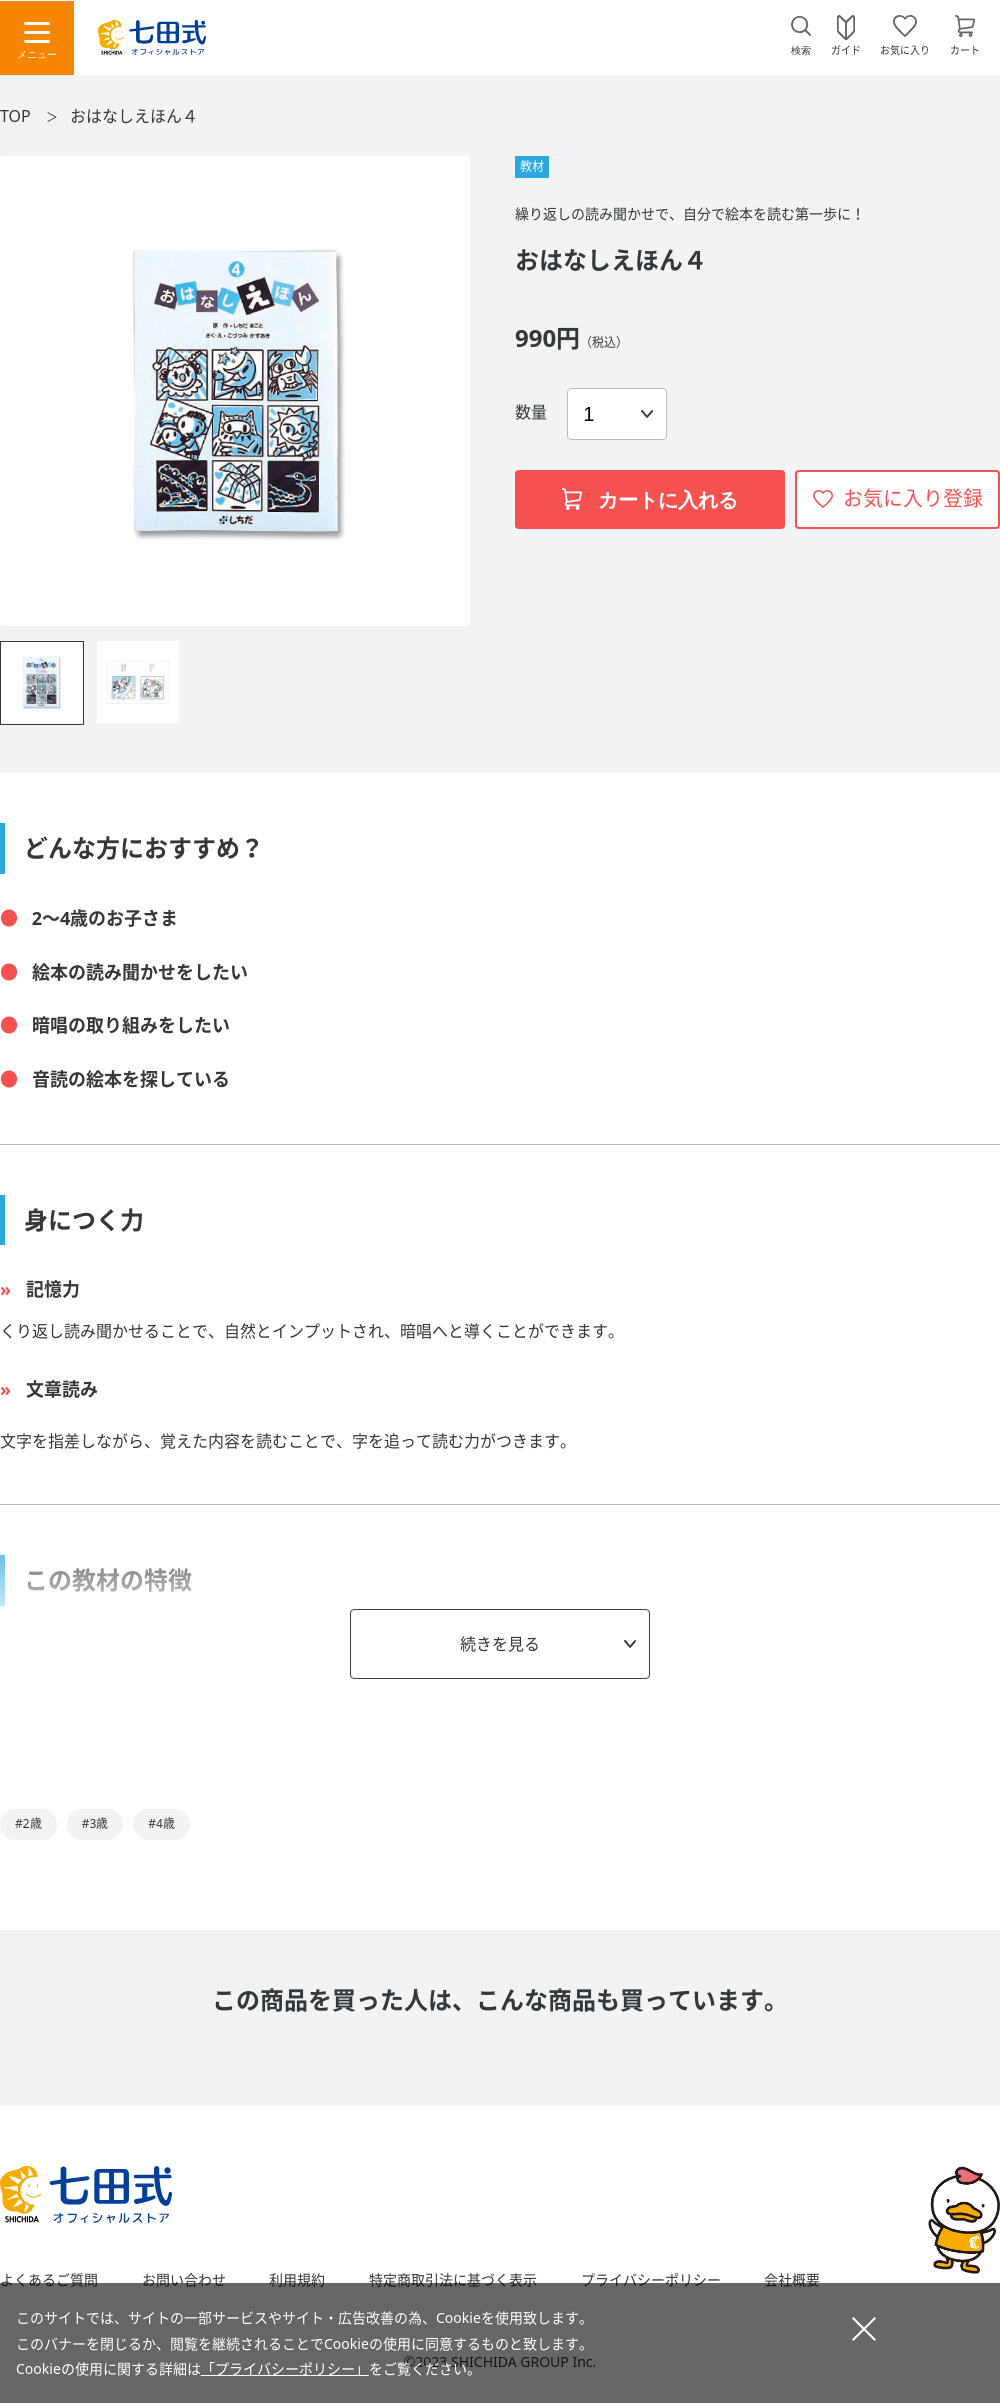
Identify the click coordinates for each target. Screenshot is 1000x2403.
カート (965, 49)
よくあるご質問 (49, 2280)
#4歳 (161, 1823)
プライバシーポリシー (651, 2280)
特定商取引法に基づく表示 (453, 2280)
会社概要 (792, 2280)
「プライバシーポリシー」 (285, 2368)
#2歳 (28, 1823)
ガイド (846, 49)
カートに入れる (650, 500)
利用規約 (297, 2280)
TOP (15, 116)
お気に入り (905, 49)
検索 (801, 50)
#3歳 (95, 1823)
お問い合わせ (184, 2280)
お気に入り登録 (913, 498)
